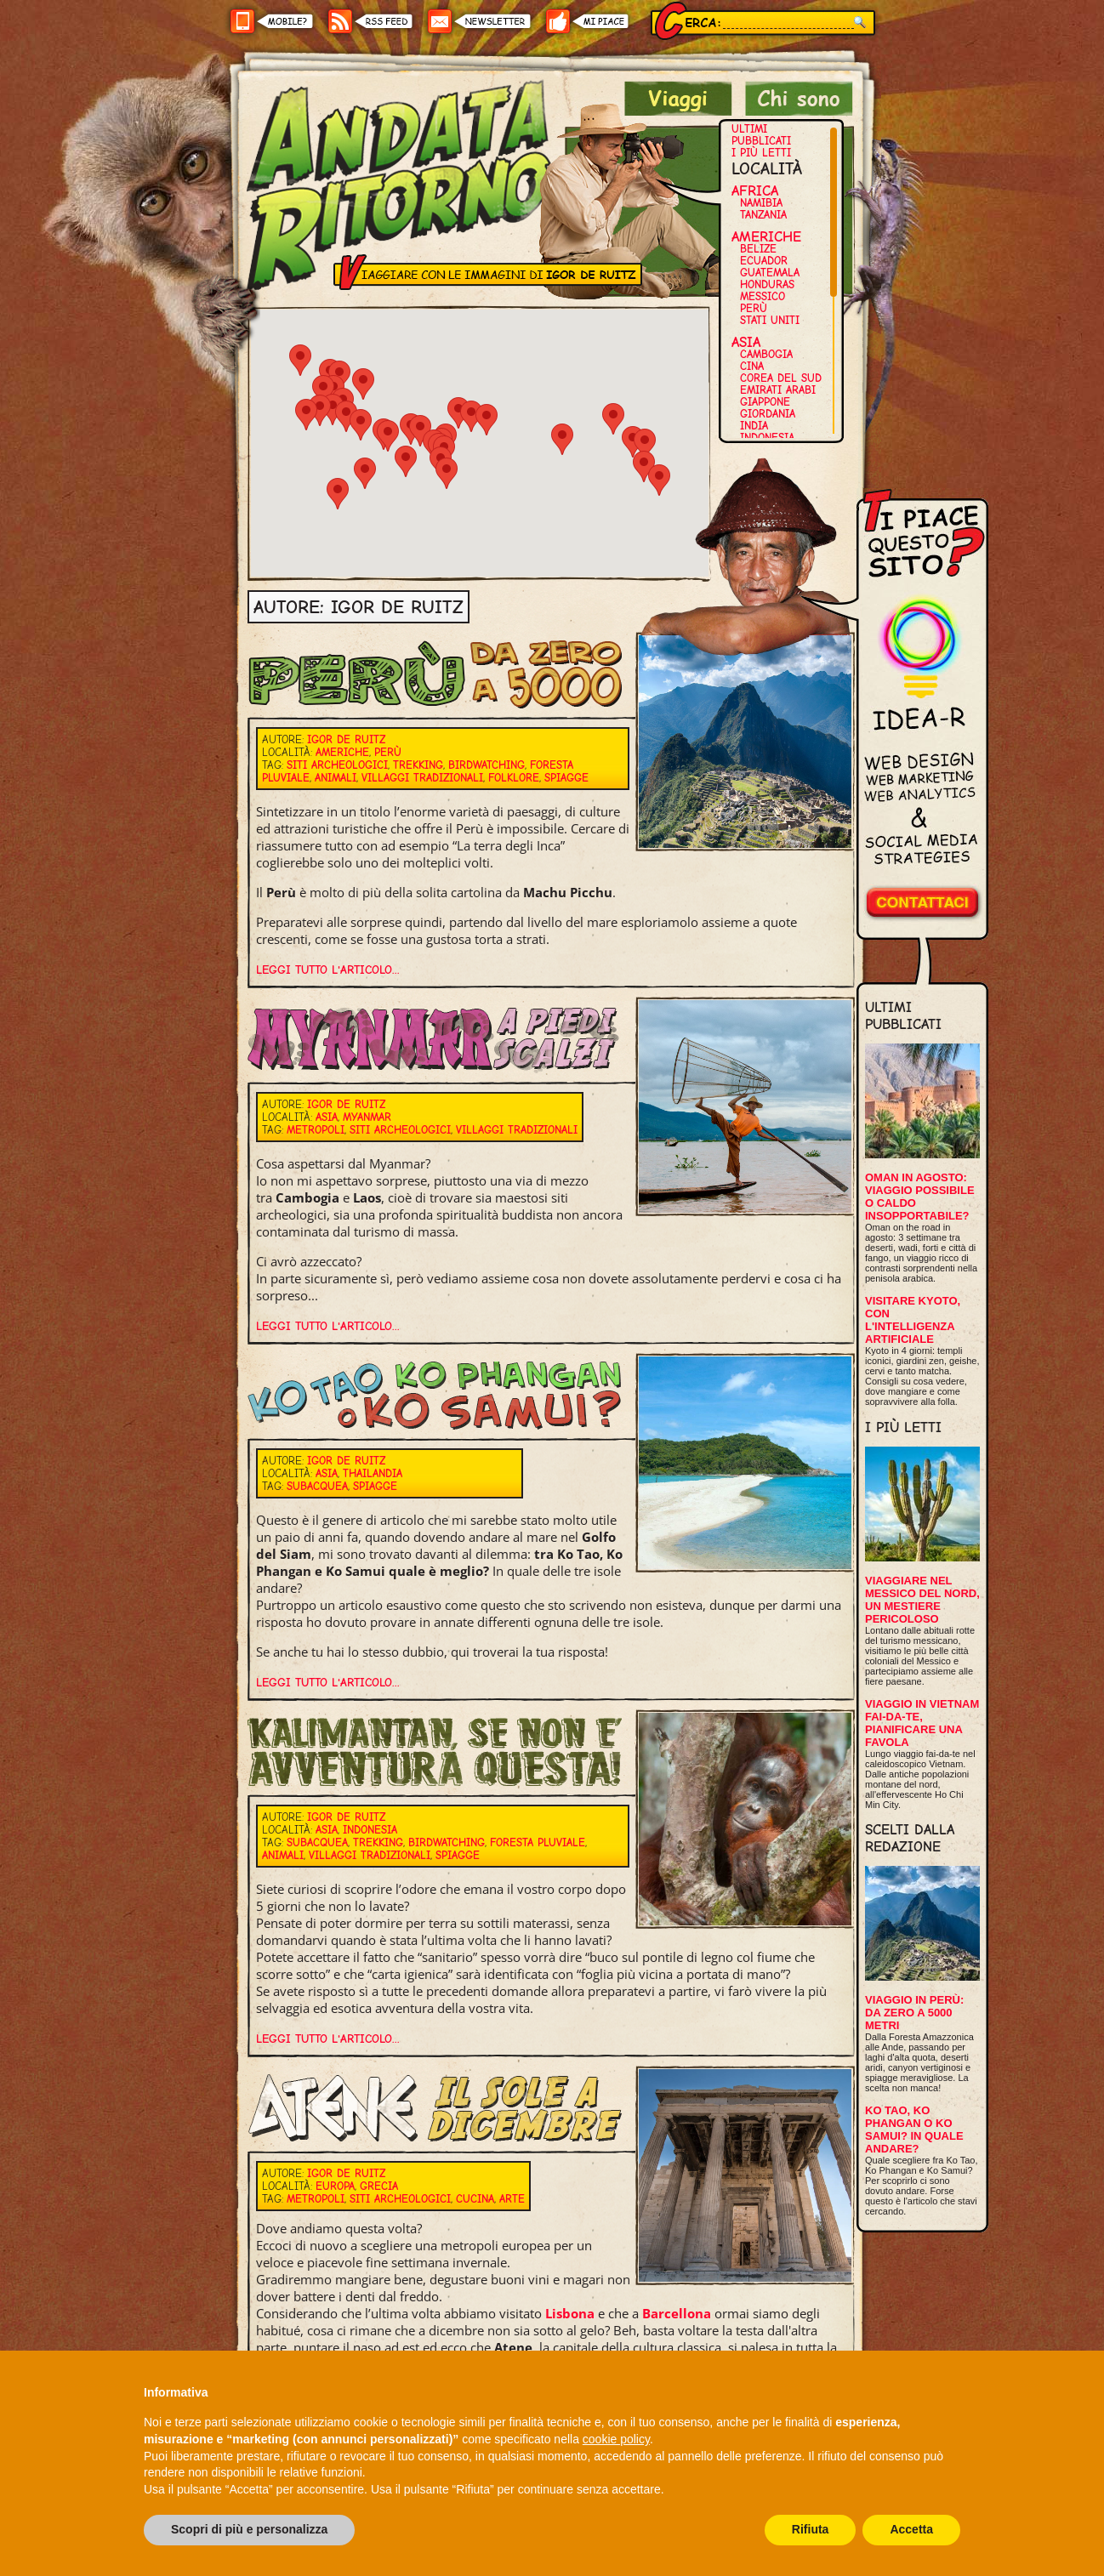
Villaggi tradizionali (422, 777)
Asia (745, 341)
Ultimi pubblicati (761, 134)
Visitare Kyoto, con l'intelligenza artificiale (912, 1319)
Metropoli (315, 1129)
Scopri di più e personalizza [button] (249, 2529)
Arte (512, 2198)
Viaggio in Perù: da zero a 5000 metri (914, 2012)
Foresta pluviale (537, 1842)
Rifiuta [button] (810, 2529)
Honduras (767, 284)
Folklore (513, 777)
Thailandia (372, 1473)
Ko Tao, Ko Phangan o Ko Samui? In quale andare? (914, 2129)
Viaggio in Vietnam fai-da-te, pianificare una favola (922, 1723)
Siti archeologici (337, 765)
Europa (335, 2186)
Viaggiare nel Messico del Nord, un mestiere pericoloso (922, 1599)
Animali (335, 777)
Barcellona (676, 2313)
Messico (762, 296)
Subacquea (317, 1486)
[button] (406, 461)
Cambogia (766, 354)
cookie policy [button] (616, 2439)
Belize (758, 248)
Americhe (766, 236)
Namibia (761, 202)
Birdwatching (486, 765)
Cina (752, 366)
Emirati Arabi (778, 390)
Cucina (475, 2198)
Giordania (767, 413)
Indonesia (767, 437)
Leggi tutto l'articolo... (328, 970)
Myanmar (367, 1117)
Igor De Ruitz (346, 739)
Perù (753, 308)
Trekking (418, 765)
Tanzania (763, 214)
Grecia (379, 2186)
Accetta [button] (911, 2529)
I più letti (761, 152)
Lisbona (570, 2313)
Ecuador (764, 260)
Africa (754, 190)
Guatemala (770, 272)
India (754, 425)
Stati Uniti (770, 320)
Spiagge (566, 777)
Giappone (765, 401)
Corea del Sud (781, 378)
